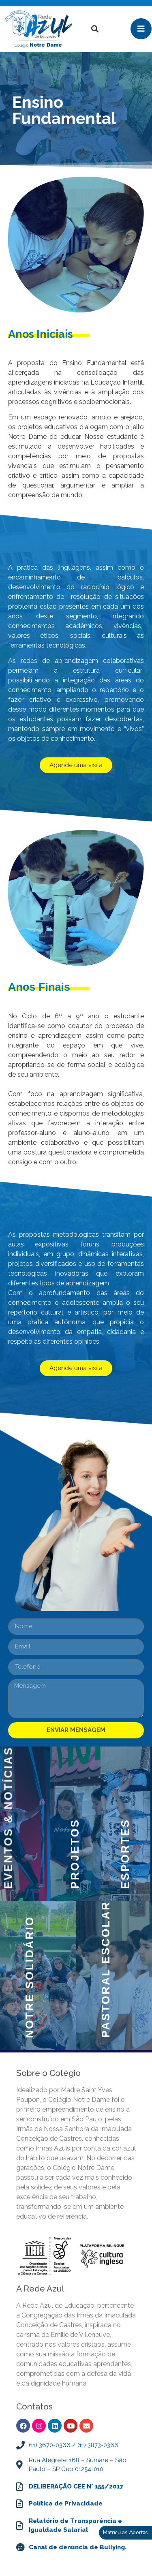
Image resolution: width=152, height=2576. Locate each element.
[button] (95, 29)
